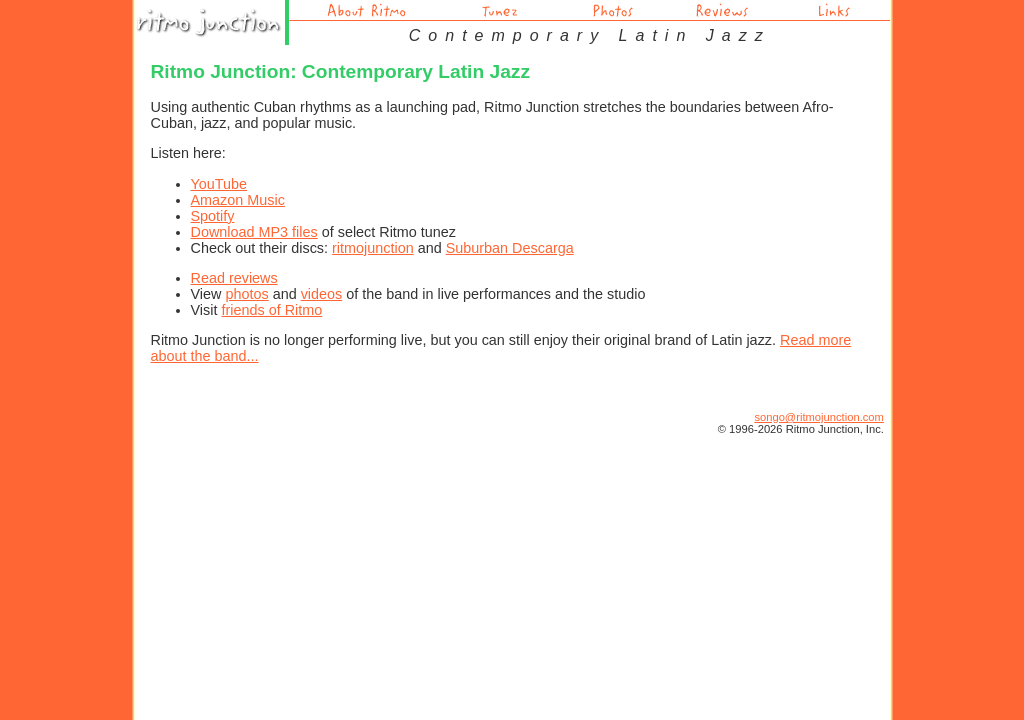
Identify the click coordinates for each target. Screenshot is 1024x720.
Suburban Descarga (510, 248)
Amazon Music (238, 200)
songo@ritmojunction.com (819, 417)
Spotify (213, 216)
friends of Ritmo (271, 310)
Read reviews (234, 278)
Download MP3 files (254, 232)
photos (246, 294)
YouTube (219, 184)
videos (322, 294)
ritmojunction (373, 248)
